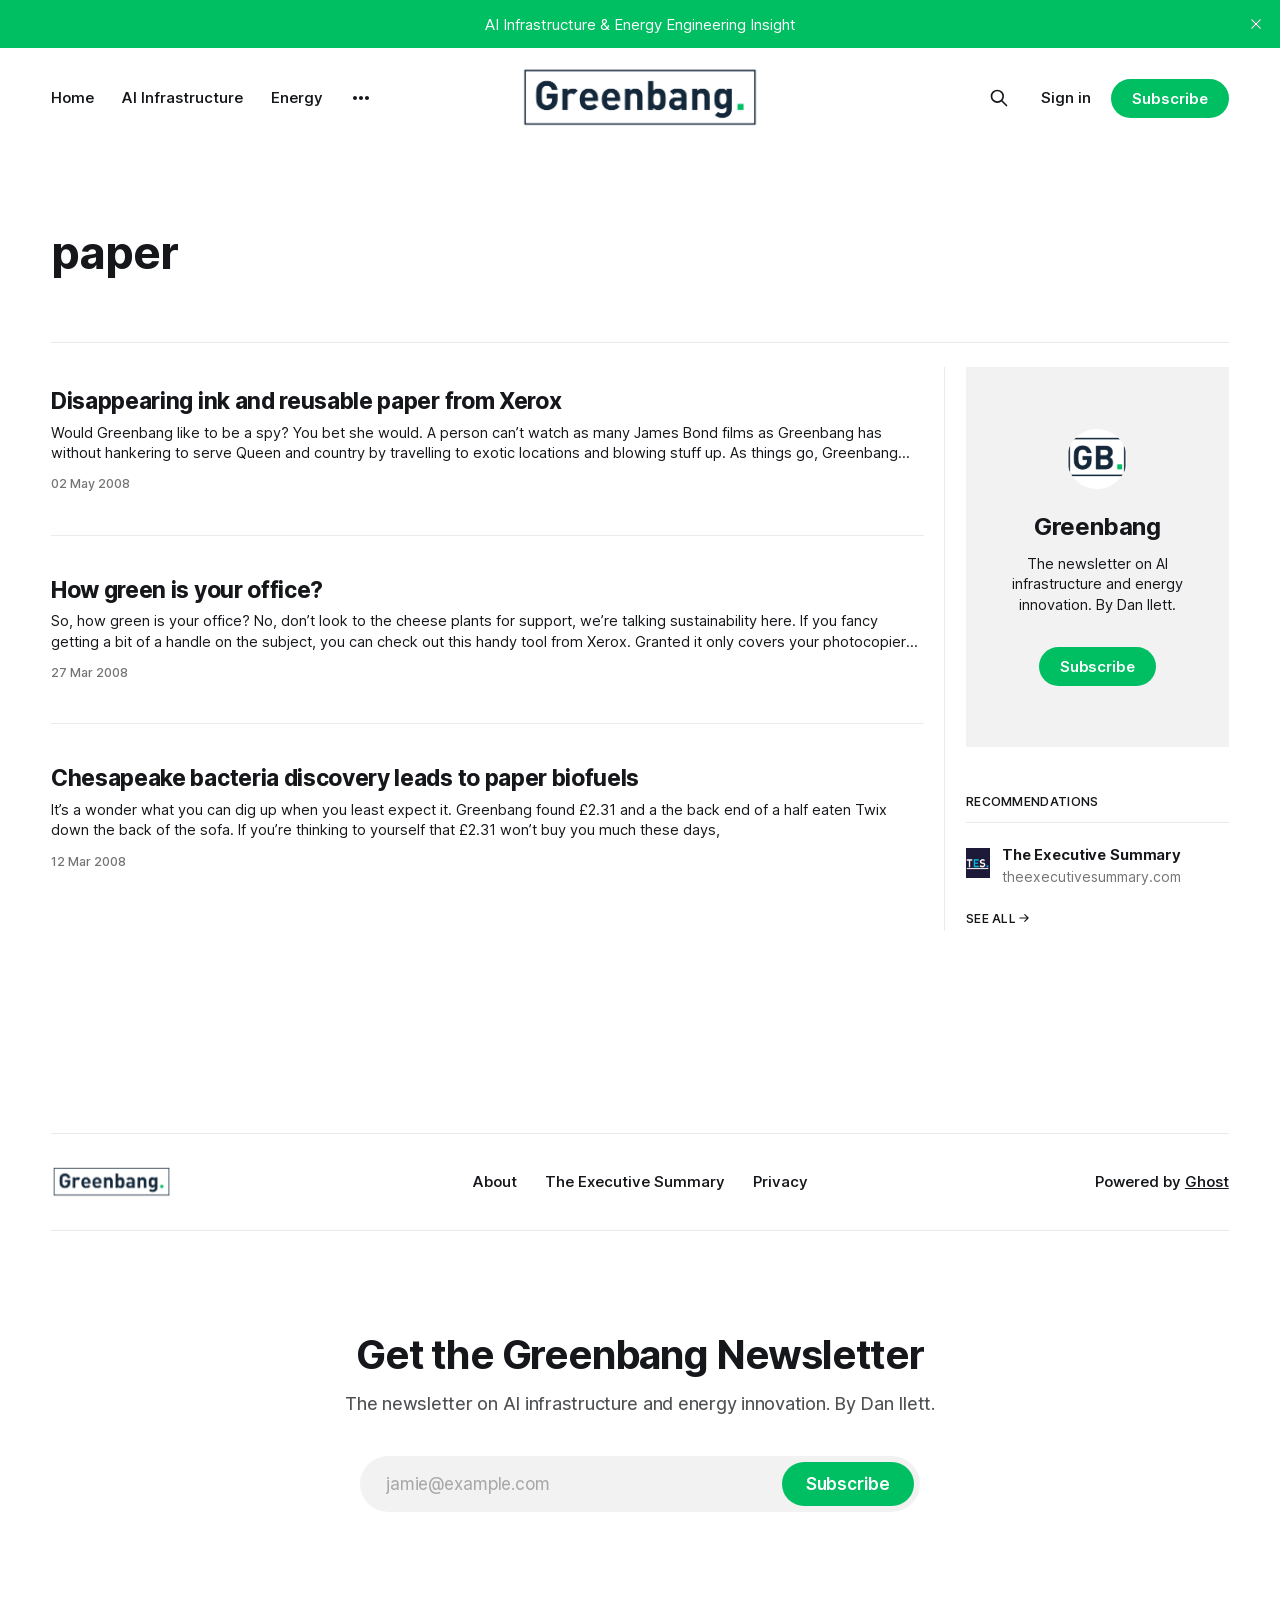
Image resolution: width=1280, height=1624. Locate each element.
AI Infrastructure (182, 97)
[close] (1256, 24)
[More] (361, 98)
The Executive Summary (635, 1181)
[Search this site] (999, 98)
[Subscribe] (848, 1484)
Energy (297, 97)
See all (998, 918)
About (495, 1181)
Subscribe (1169, 98)
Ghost (1207, 1181)
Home (72, 97)
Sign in (1066, 97)
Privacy (780, 1181)
